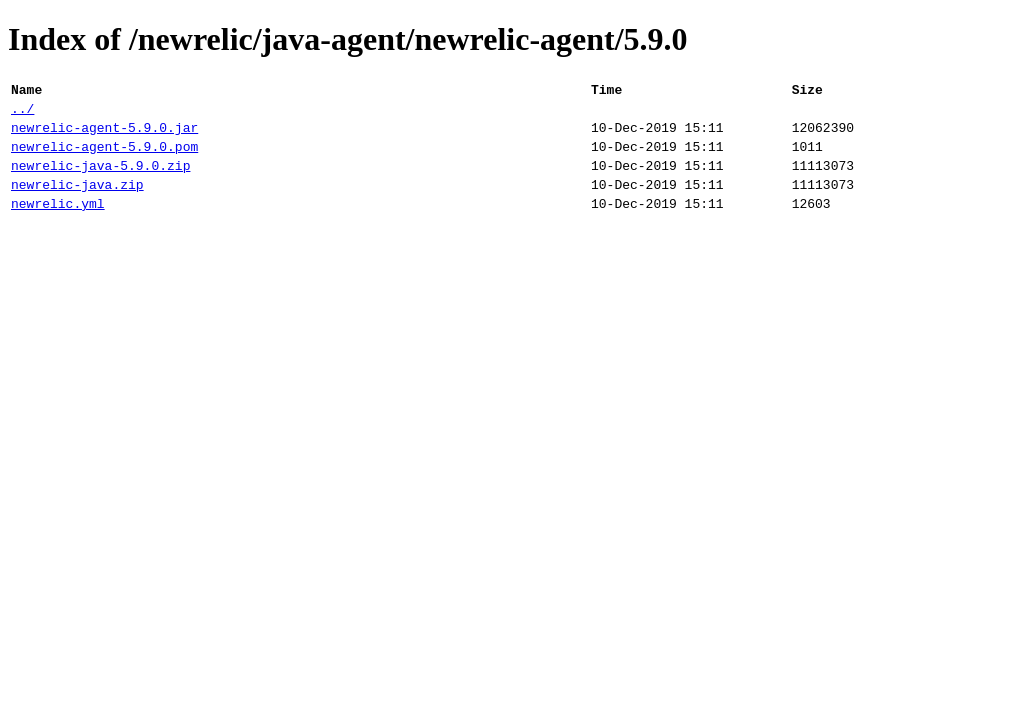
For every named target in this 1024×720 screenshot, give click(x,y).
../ (22, 114)
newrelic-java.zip (77, 202)
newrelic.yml (58, 224)
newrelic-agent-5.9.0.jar (104, 136)
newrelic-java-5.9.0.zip (100, 180)
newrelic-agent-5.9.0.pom (104, 158)
